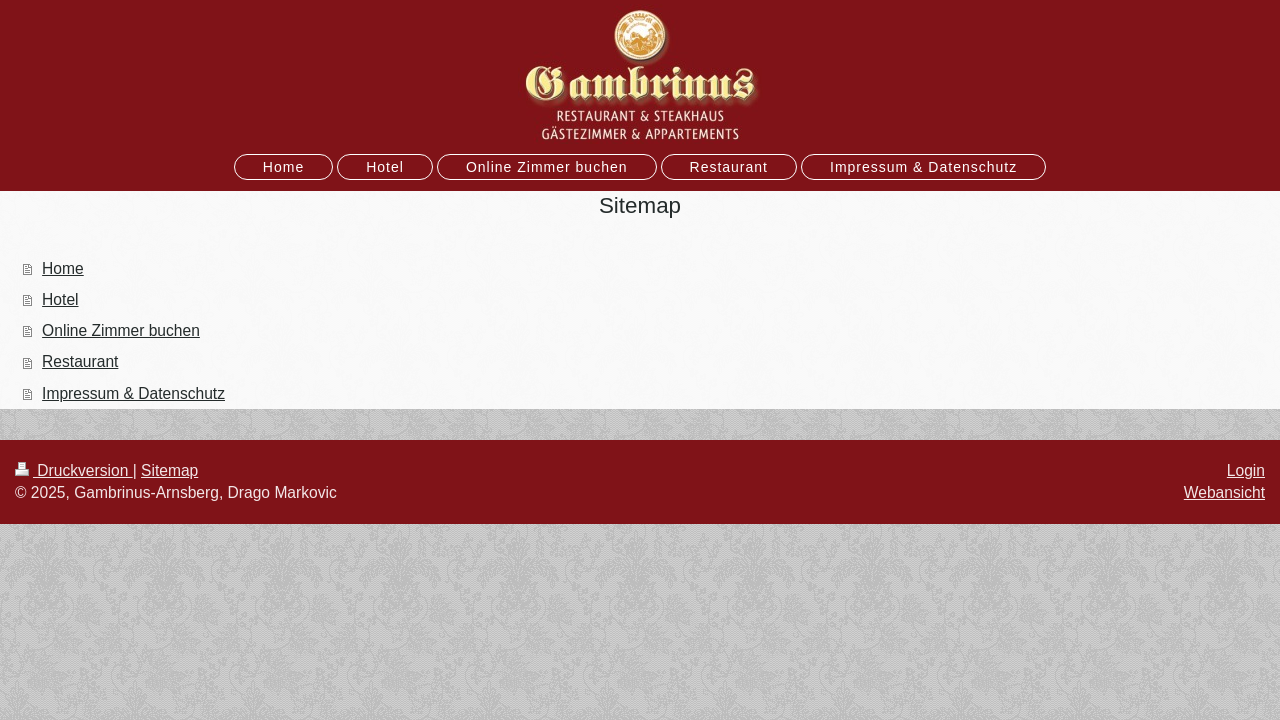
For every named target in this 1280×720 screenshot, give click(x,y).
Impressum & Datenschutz (133, 393)
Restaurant (80, 361)
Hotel (60, 299)
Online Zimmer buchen (121, 330)
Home (63, 268)
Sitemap (169, 470)
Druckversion (74, 470)
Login (1246, 470)
